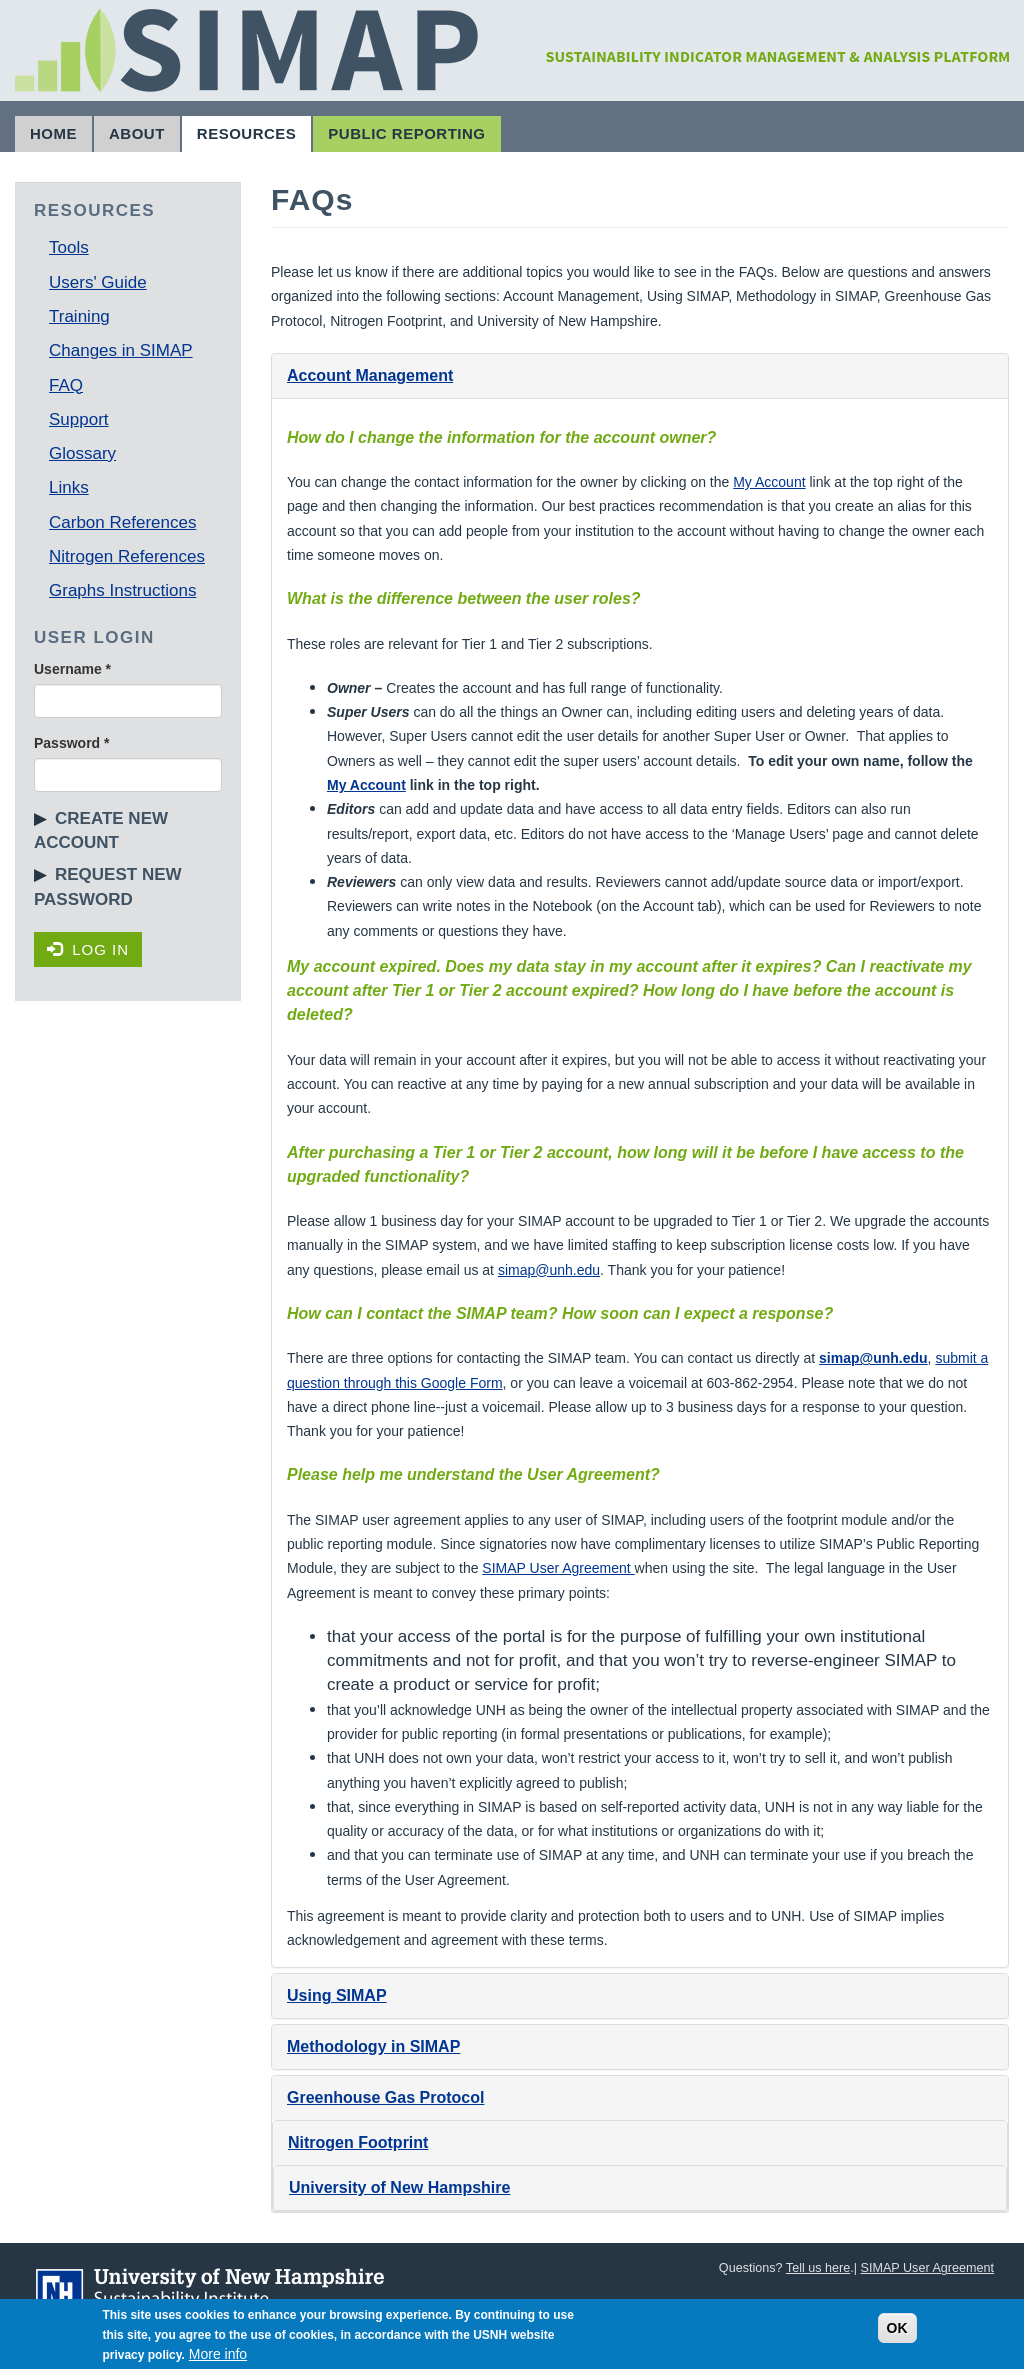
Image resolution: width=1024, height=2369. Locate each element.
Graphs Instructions (122, 590)
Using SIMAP (337, 1995)
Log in (88, 949)
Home (53, 133)
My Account (769, 482)
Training (79, 316)
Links (69, 487)
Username (72, 669)
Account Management (370, 375)
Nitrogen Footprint (358, 2142)
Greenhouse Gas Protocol (385, 2097)
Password (71, 743)
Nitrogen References (127, 556)
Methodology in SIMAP (373, 2046)
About (137, 133)
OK (897, 2334)
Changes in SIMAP (121, 350)
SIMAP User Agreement (558, 1568)
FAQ (66, 385)
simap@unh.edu (549, 1270)
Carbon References (122, 522)
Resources (247, 133)
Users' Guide (98, 282)
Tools (69, 247)
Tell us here (818, 2268)
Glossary (82, 453)
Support (79, 419)
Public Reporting (406, 133)
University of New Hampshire (399, 2187)
